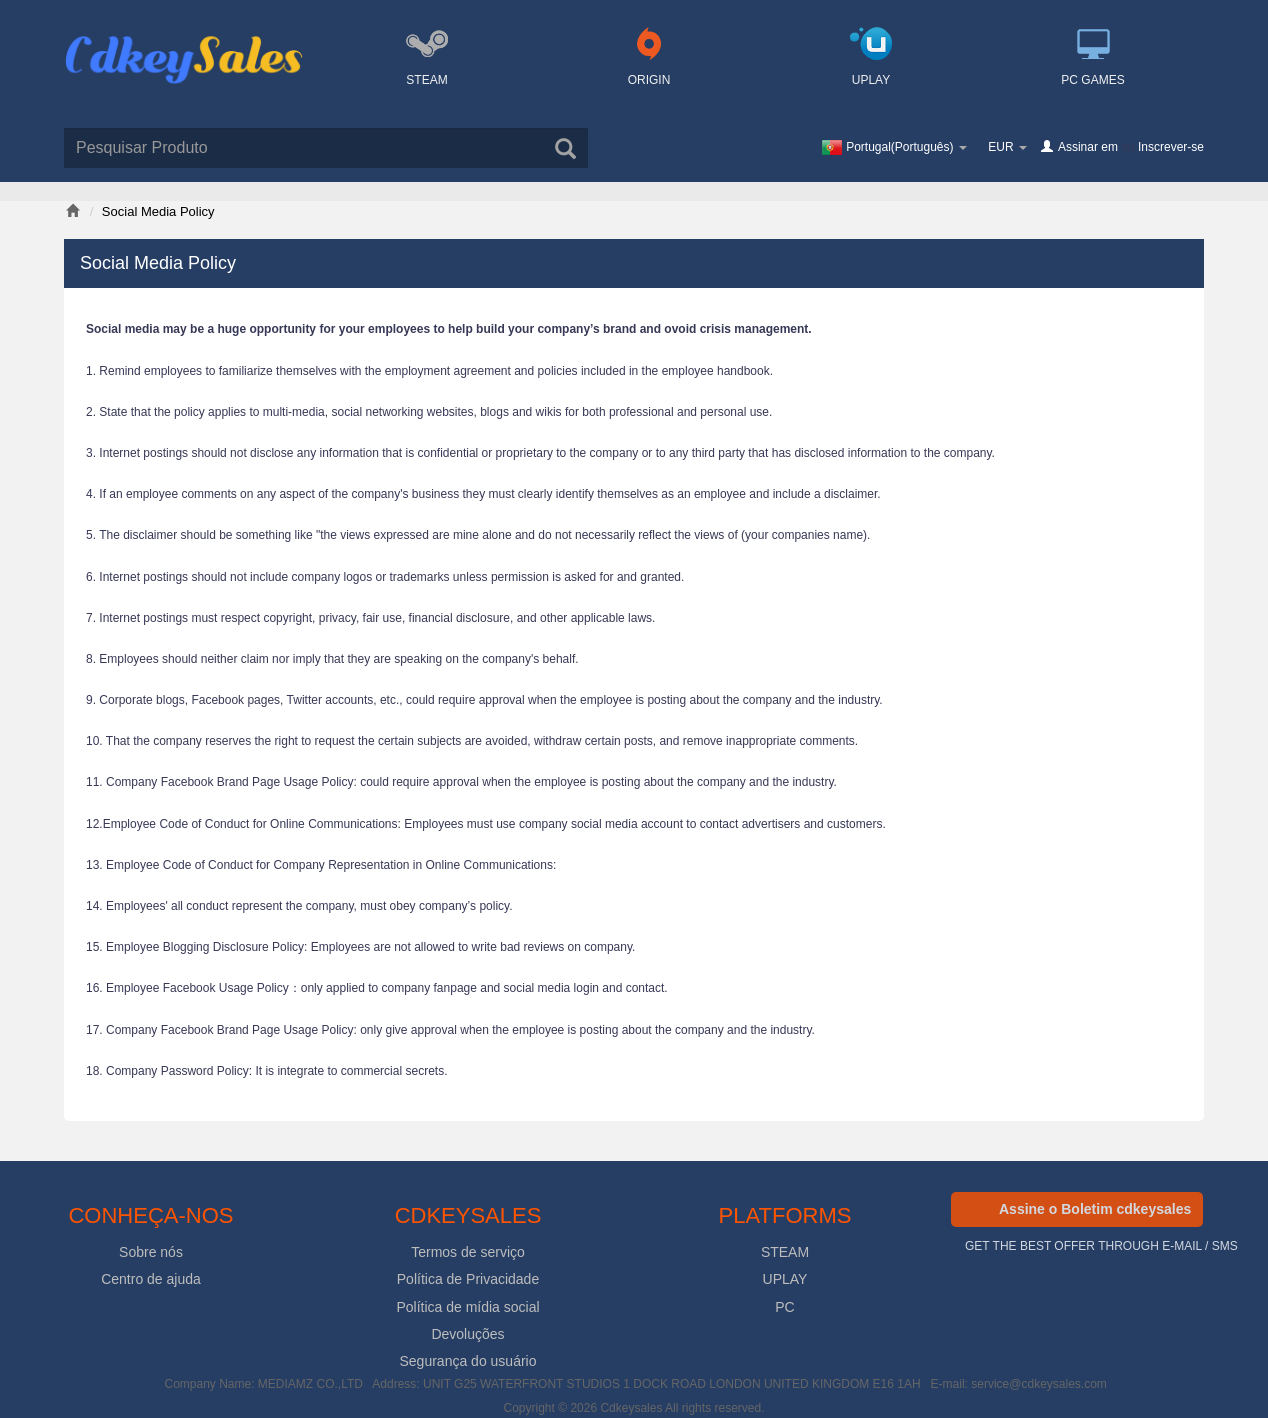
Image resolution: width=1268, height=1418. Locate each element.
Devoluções (467, 1334)
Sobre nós (151, 1252)
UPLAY (785, 1279)
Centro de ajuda (151, 1279)
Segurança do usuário (468, 1361)
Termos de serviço (468, 1252)
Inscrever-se (1171, 147)
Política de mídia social (467, 1307)
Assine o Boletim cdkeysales (1095, 1209)
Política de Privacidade (468, 1279)
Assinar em (1088, 147)
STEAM (785, 1252)
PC (784, 1307)
